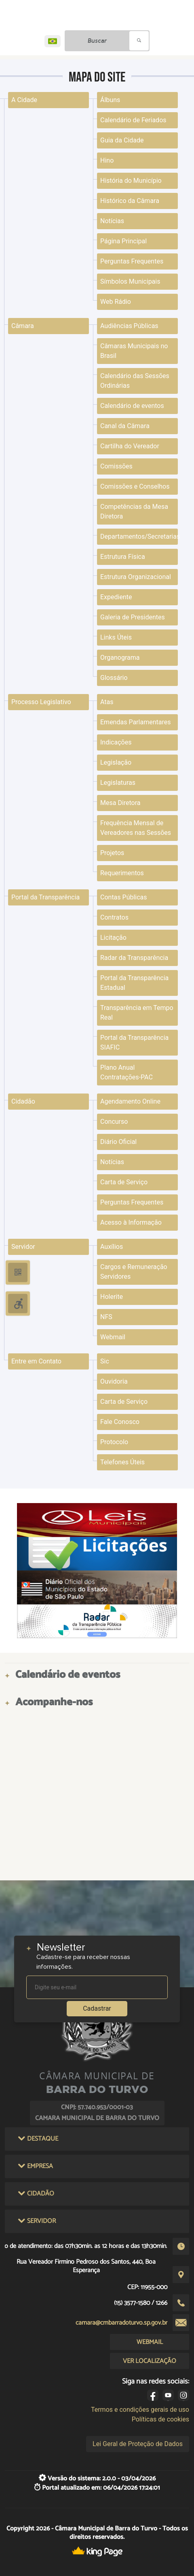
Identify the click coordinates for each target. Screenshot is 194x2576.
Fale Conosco (119, 1422)
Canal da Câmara (125, 426)
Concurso (114, 1121)
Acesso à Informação (131, 1222)
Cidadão (23, 1101)
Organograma (119, 657)
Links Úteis (116, 637)
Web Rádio (115, 301)
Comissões (116, 466)
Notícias (112, 221)
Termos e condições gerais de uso (140, 2409)
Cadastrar (97, 2008)
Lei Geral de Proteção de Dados (138, 2444)
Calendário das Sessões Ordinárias (134, 380)
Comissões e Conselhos (134, 486)
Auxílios (111, 1246)
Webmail (112, 1337)
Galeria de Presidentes (132, 617)
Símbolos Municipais (130, 281)
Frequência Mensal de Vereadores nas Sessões (135, 827)
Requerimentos (122, 873)
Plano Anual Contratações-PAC (126, 1072)
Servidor (23, 1246)
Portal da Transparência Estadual (134, 982)
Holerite (111, 1297)
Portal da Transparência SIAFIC (134, 1042)
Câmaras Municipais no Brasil (134, 351)
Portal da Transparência (45, 897)
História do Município (131, 180)
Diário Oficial (118, 1142)
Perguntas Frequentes (131, 261)
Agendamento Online (130, 1101)
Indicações (115, 742)
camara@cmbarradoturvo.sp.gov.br (121, 2322)
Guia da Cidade (122, 140)
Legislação (115, 762)
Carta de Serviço (124, 1182)
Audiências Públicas (129, 326)
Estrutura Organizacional (135, 577)
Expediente (116, 597)
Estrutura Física (122, 556)
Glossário (114, 678)
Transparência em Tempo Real (136, 1012)
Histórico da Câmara (129, 201)
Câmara (22, 326)
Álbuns (110, 100)
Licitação (113, 937)
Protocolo (114, 1442)
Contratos (114, 917)
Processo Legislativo (41, 702)
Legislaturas (117, 782)
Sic (104, 1361)
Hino (107, 160)
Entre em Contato (36, 1361)
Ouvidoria (114, 1381)
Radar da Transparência (134, 958)
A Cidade (24, 100)
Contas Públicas (123, 897)
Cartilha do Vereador (129, 446)
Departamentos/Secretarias (139, 536)
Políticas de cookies (160, 2419)
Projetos (112, 853)
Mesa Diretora (120, 803)
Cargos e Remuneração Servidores (133, 1271)
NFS (106, 1317)
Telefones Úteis (122, 1462)
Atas (107, 702)
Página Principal (123, 241)
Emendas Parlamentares (135, 722)
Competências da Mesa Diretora (134, 511)
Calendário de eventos (132, 406)
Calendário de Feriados (133, 120)
